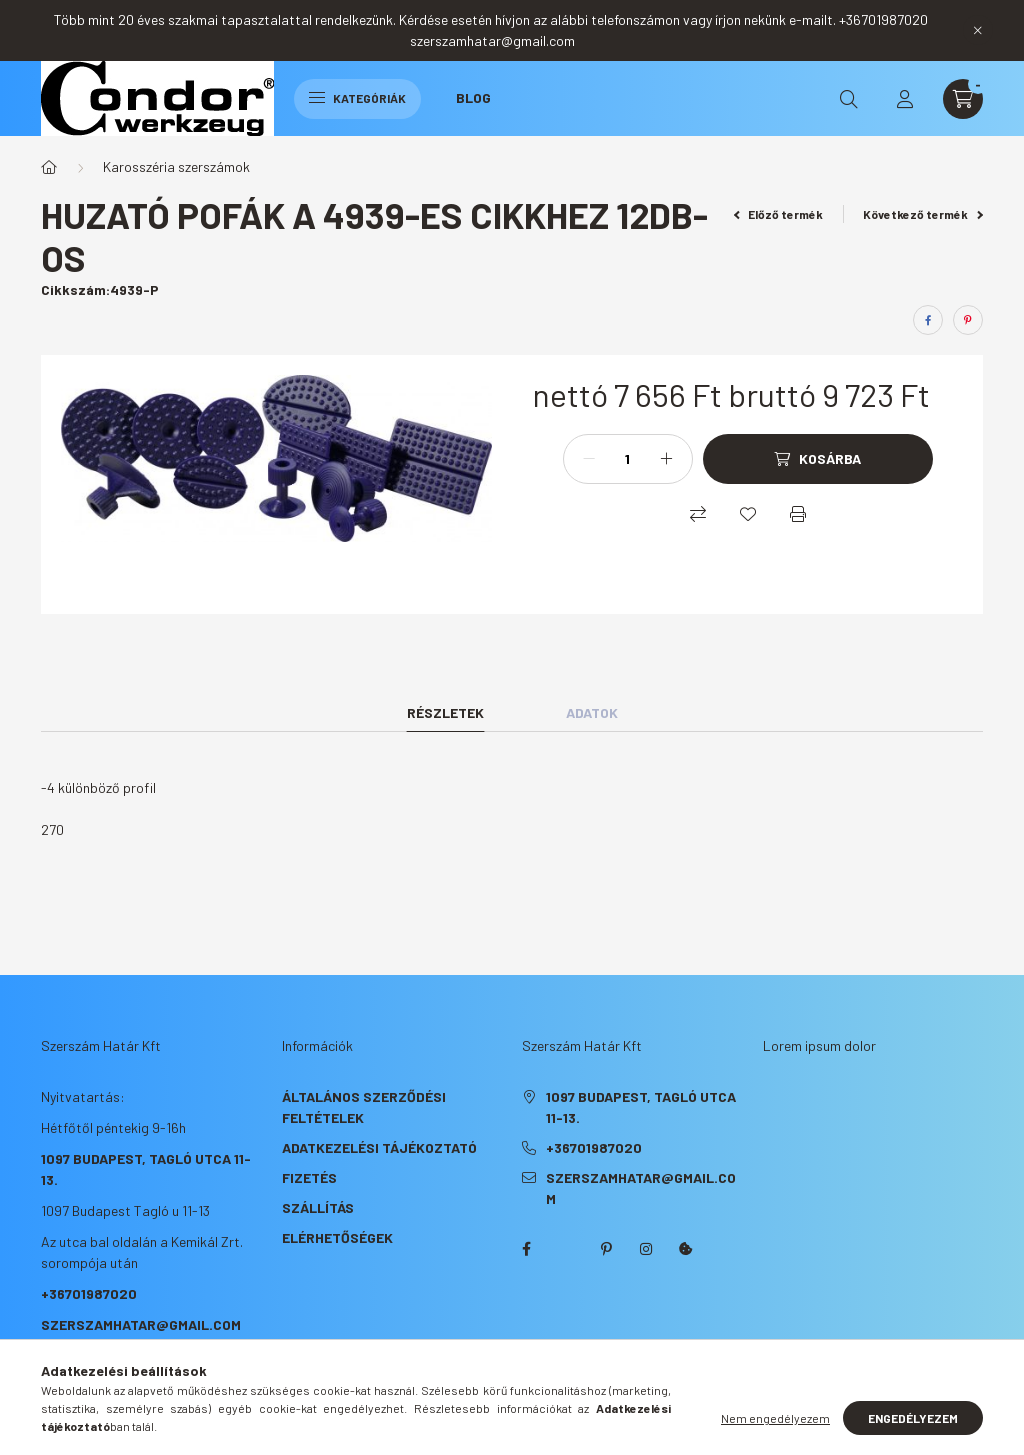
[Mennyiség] (628, 459)
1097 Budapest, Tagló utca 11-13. (641, 1107)
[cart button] (963, 99)
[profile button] (905, 99)
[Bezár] (978, 30)
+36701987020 (89, 1293)
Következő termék (923, 214)
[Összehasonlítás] (698, 514)
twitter (566, 1249)
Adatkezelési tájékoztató (379, 1147)
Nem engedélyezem (775, 1418)
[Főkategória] (49, 167)
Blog (473, 97)
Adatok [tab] (592, 712)
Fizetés (309, 1177)
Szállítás (318, 1207)
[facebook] (928, 320)
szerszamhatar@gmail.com (141, 1324)
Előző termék (779, 214)
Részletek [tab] (445, 712)
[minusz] (589, 459)
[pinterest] (968, 320)
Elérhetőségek (337, 1237)
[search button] (849, 99)
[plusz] (667, 459)
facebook (526, 1249)
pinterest (606, 1249)
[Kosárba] (818, 459)
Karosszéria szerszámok (176, 166)
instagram (646, 1249)
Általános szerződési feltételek (364, 1107)
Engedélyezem (913, 1418)
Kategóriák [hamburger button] (357, 98)
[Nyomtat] (798, 514)
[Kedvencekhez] (748, 514)
